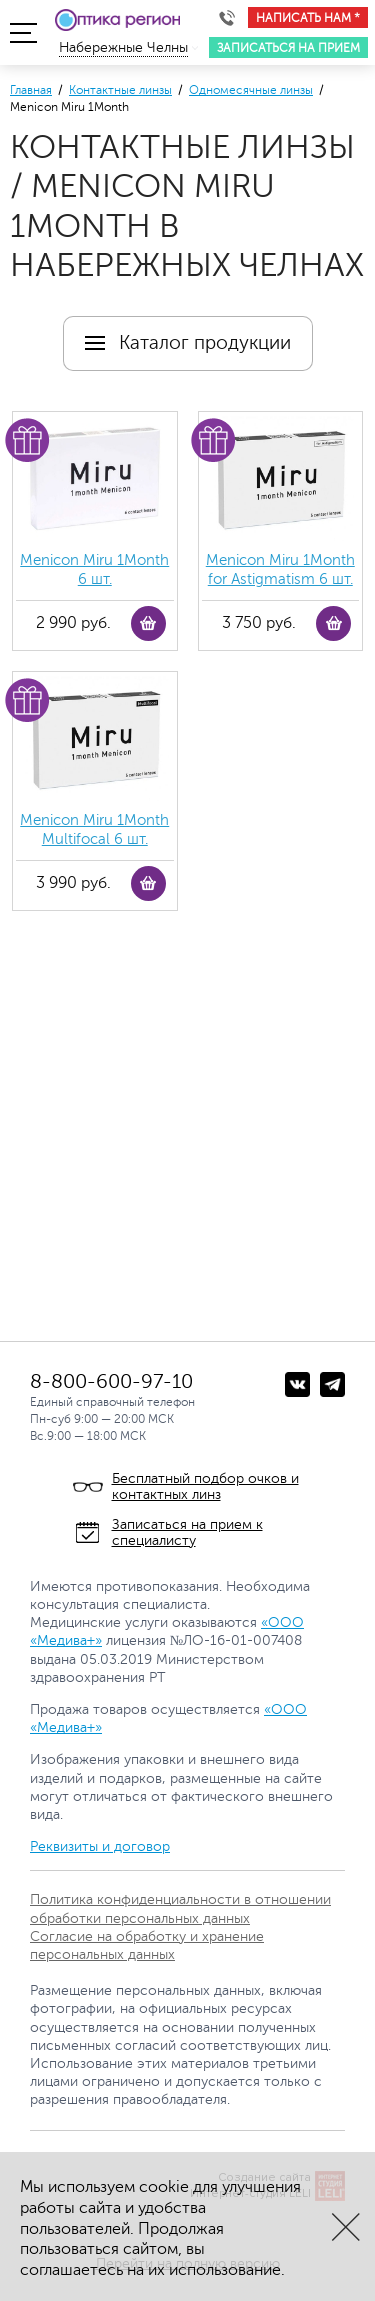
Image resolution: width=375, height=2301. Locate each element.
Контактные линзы (120, 90)
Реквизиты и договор (100, 1846)
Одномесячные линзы (251, 90)
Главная (31, 90)
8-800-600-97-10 (111, 1381)
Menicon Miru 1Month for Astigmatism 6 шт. (280, 570)
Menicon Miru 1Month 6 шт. (94, 570)
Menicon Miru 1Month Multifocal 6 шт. (94, 830)
